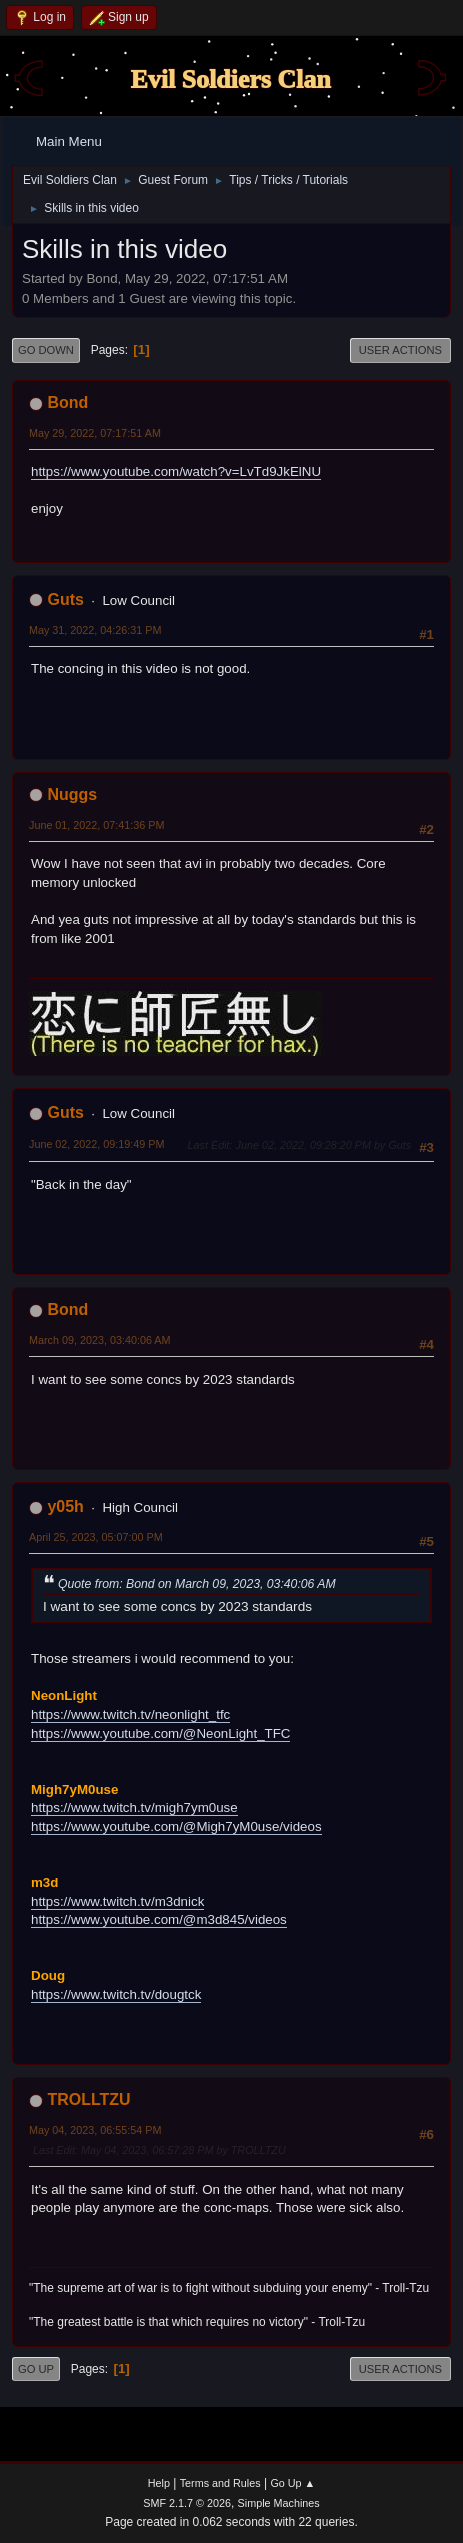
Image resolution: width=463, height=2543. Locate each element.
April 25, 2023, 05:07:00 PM (96, 1537)
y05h (65, 1506)
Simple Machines (279, 2503)
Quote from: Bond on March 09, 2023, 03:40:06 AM (197, 1584)
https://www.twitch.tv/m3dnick (117, 1901)
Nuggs (72, 794)
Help (159, 2483)
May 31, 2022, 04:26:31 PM (95, 630)
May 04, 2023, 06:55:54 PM (95, 2130)
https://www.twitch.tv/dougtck (116, 1994)
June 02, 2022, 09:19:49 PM (96, 1144)
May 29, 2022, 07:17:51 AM (95, 433)
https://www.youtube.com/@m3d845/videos (159, 1919)
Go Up (36, 2369)
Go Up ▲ (292, 2483)
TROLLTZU (88, 2099)
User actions (400, 350)
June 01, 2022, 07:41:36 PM (96, 825)
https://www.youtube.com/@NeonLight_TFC (160, 1733)
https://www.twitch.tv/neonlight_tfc (130, 1714)
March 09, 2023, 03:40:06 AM (99, 1340)
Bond (67, 402)
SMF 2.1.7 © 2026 (187, 2503)
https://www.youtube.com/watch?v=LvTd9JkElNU (176, 471)
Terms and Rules (220, 2483)
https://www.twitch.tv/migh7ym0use (134, 1807)
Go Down (46, 350)
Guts (65, 599)
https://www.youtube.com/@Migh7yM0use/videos (176, 1826)
